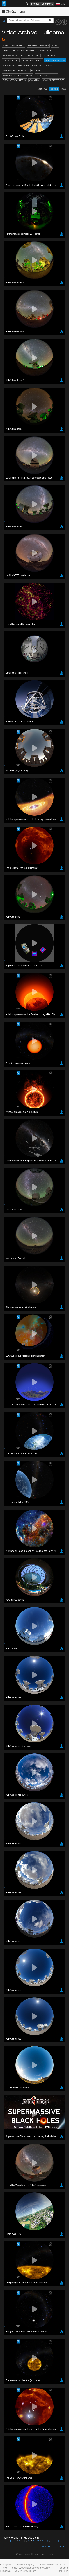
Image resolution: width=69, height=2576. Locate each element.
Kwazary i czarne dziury (17, 75)
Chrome (15, 775)
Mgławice (9, 70)
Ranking (54, 89)
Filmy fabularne (32, 60)
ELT (22, 55)
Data (63, 89)
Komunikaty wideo (53, 80)
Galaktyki (9, 65)
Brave (14, 771)
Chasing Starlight (23, 50)
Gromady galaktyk (29, 65)
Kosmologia (10, 55)
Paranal (23, 70)
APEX (5, 50)
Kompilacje (44, 50)
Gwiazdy (34, 80)
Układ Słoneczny (46, 75)
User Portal (47, 3)
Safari (14, 785)
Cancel (29, 875)
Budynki (36, 70)
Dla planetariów (55, 60)
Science (35, 3)
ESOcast (33, 55)
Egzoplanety (11, 60)
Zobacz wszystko (13, 45)
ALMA (55, 45)
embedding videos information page (22, 677)
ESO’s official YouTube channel (25, 657)
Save (11, 875)
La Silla (49, 65)
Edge (13, 778)
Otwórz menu (13, 11)
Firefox (14, 782)
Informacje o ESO (38, 45)
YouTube (8, 653)
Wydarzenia (48, 55)
